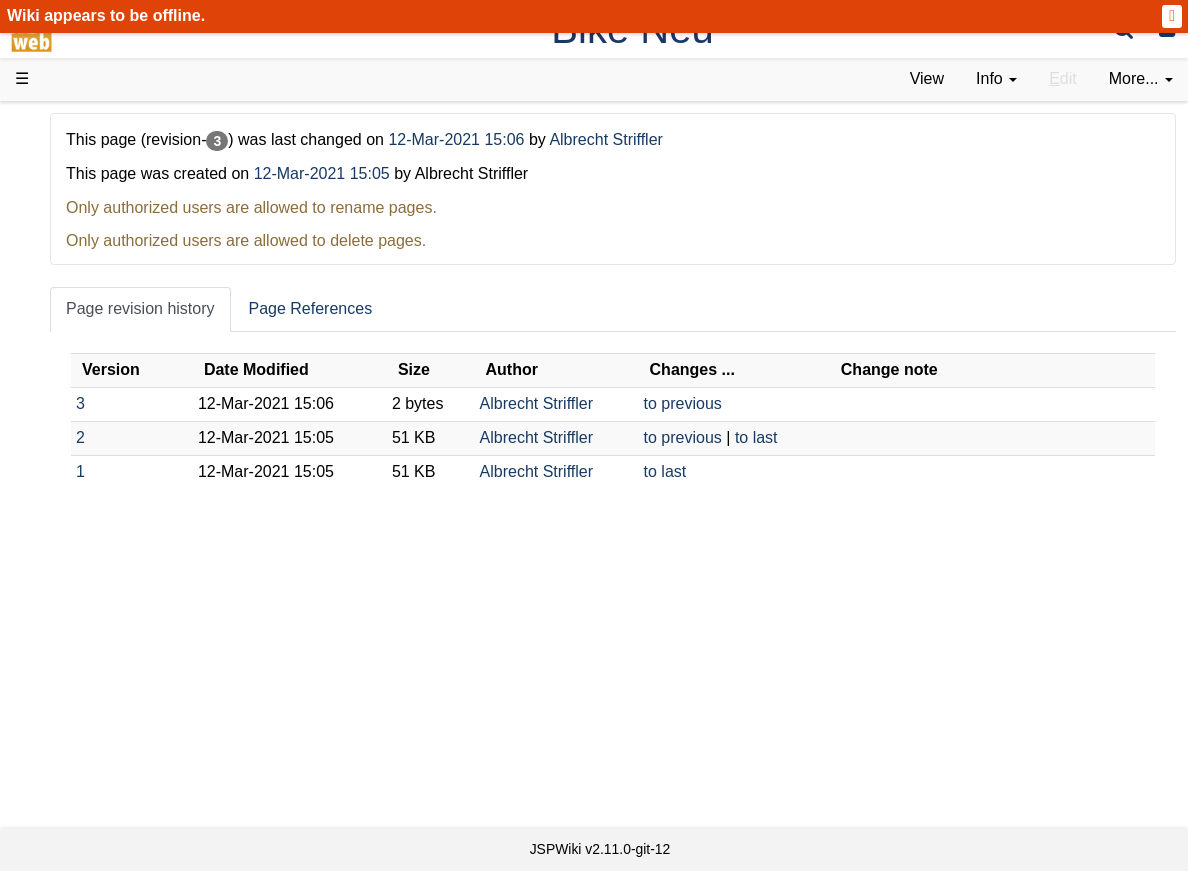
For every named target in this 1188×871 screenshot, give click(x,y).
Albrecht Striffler (826, 139)
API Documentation (124, 498)
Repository (93, 543)
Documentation (109, 316)
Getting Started (109, 429)
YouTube (86, 634)
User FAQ (90, 339)
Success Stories (112, 202)
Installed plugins (112, 747)
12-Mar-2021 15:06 (678, 139)
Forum (78, 611)
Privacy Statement (120, 793)
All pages (88, 702)
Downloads (94, 180)
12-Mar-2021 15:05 (541, 173)
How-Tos (86, 452)
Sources (84, 521)
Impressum (162, 770)
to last (860, 437)
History (80, 225)
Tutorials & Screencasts (139, 293)
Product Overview (118, 157)
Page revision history (359, 308)
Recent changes (113, 724)
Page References (530, 308)
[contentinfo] (996, 79)
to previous (787, 403)
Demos (80, 361)
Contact (82, 770)
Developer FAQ (109, 475)
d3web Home (64, 123)
